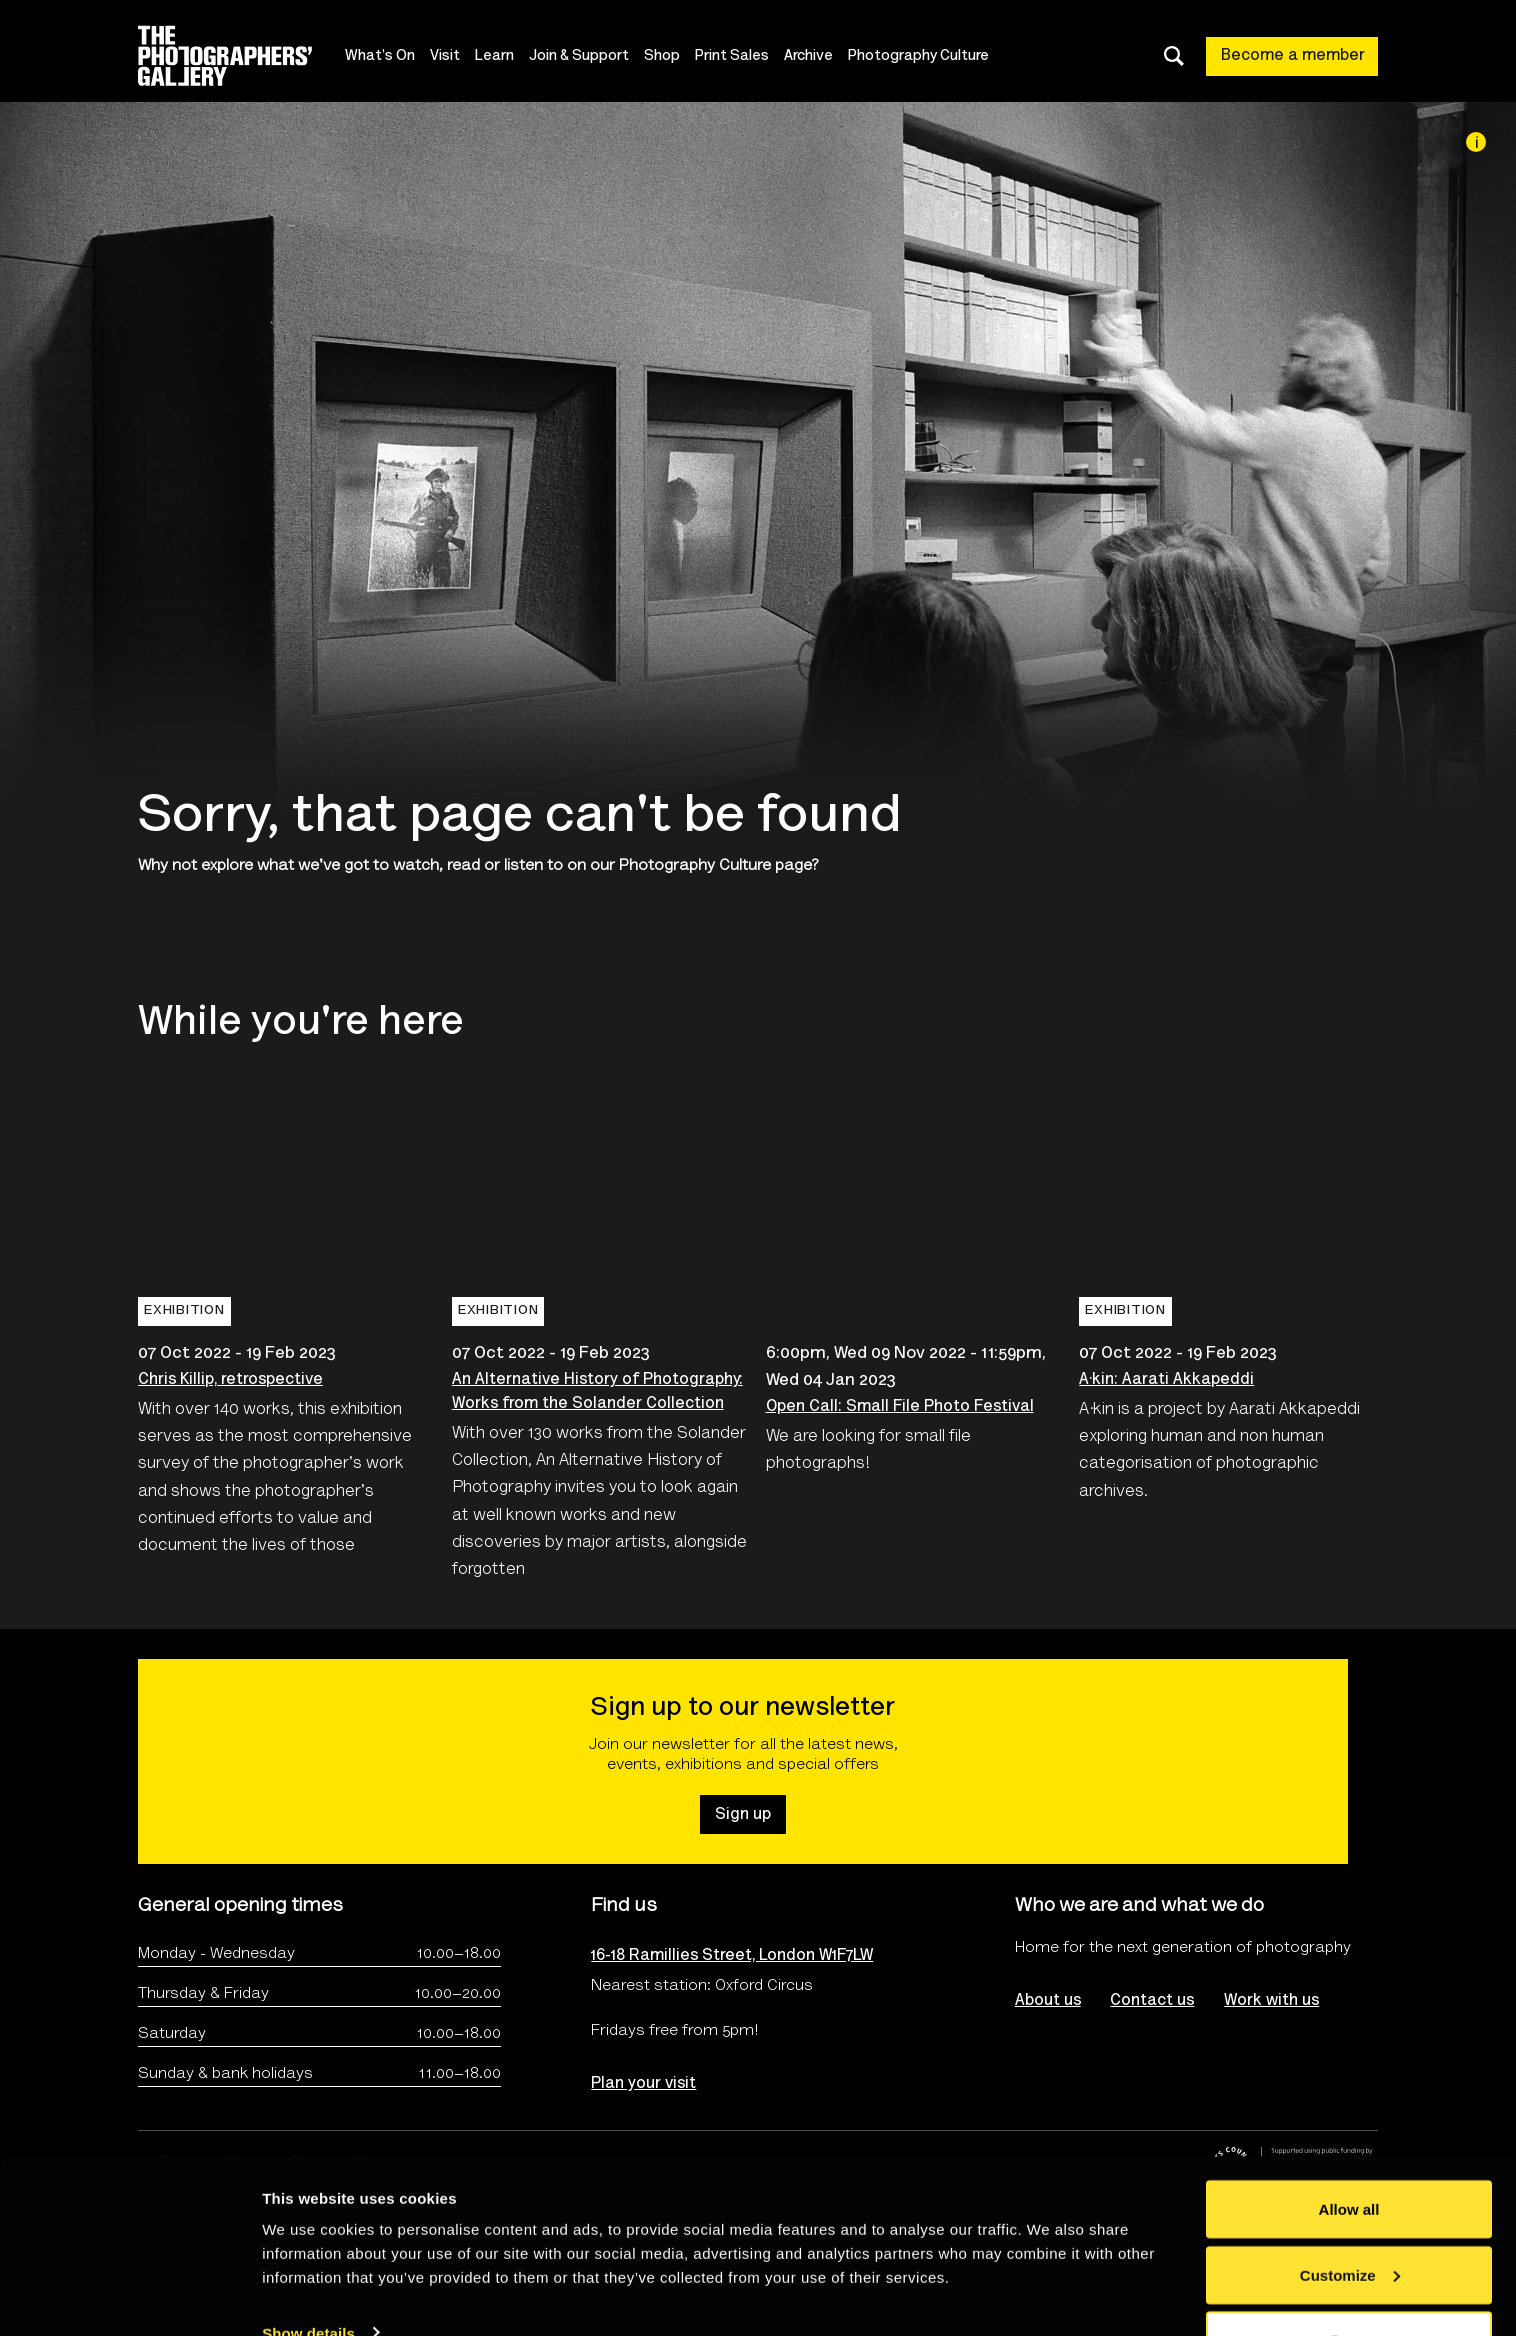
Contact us (1153, 2001)
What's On (382, 56)
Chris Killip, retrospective (230, 1380)
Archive (810, 56)
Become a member (1293, 56)
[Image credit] (1476, 142)
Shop (664, 56)
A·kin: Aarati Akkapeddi (1166, 1380)
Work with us (1272, 2001)
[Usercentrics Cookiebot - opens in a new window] (129, 2297)
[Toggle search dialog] (1174, 56)
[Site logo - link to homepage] (242, 56)
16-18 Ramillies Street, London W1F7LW (732, 1956)
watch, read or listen (468, 866)
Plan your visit (643, 2084)
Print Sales (734, 56)
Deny (1349, 2282)
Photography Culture (920, 56)
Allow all (1349, 2151)
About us (1048, 2001)
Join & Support (581, 56)
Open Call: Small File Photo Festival (900, 1407)
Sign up (743, 1815)
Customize (1350, 2217)
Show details (308, 2274)
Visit (447, 56)
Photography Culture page (715, 866)
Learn (496, 56)
